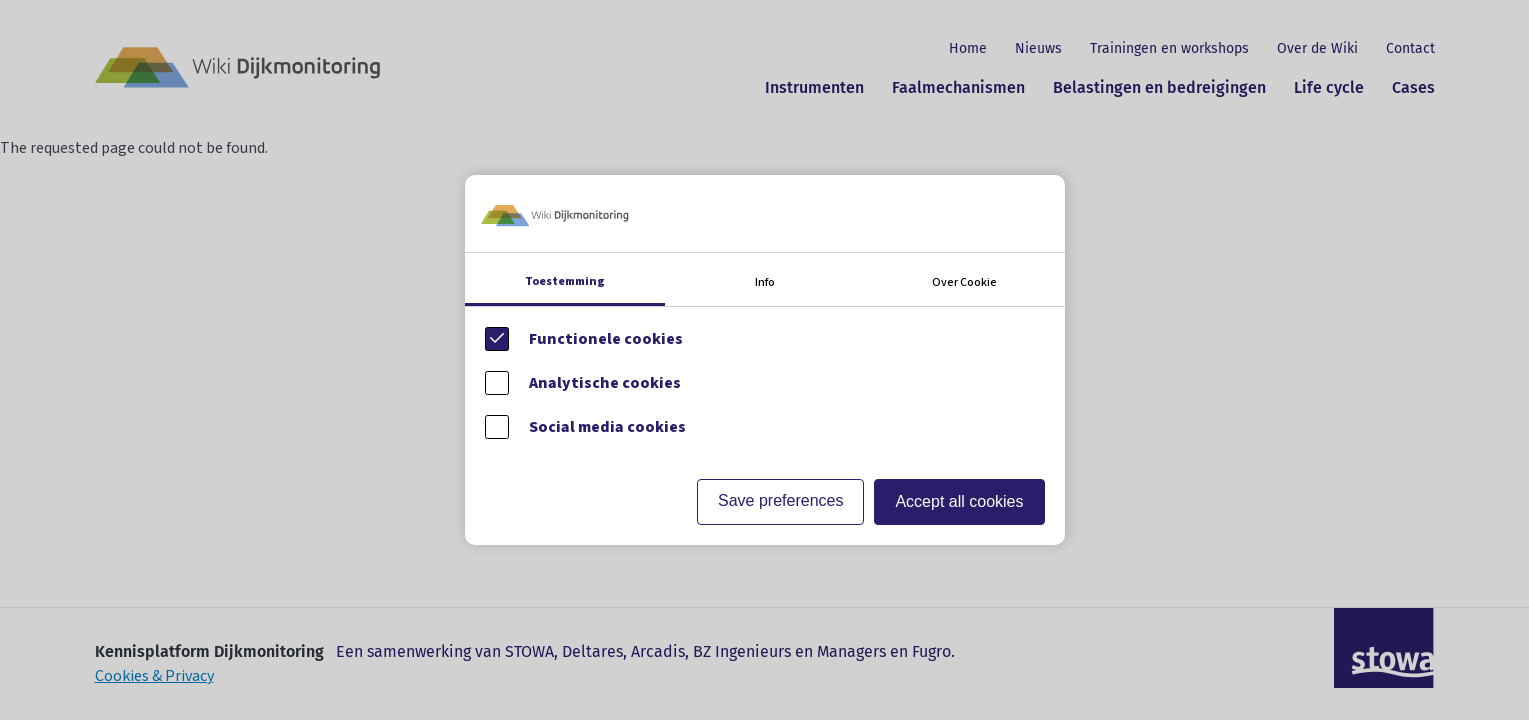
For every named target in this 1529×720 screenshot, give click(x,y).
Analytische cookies (605, 383)
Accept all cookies (959, 501)
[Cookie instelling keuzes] (765, 359)
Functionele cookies (606, 339)
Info (765, 282)
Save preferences (780, 500)
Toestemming (565, 281)
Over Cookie (964, 282)
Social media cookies (607, 427)
